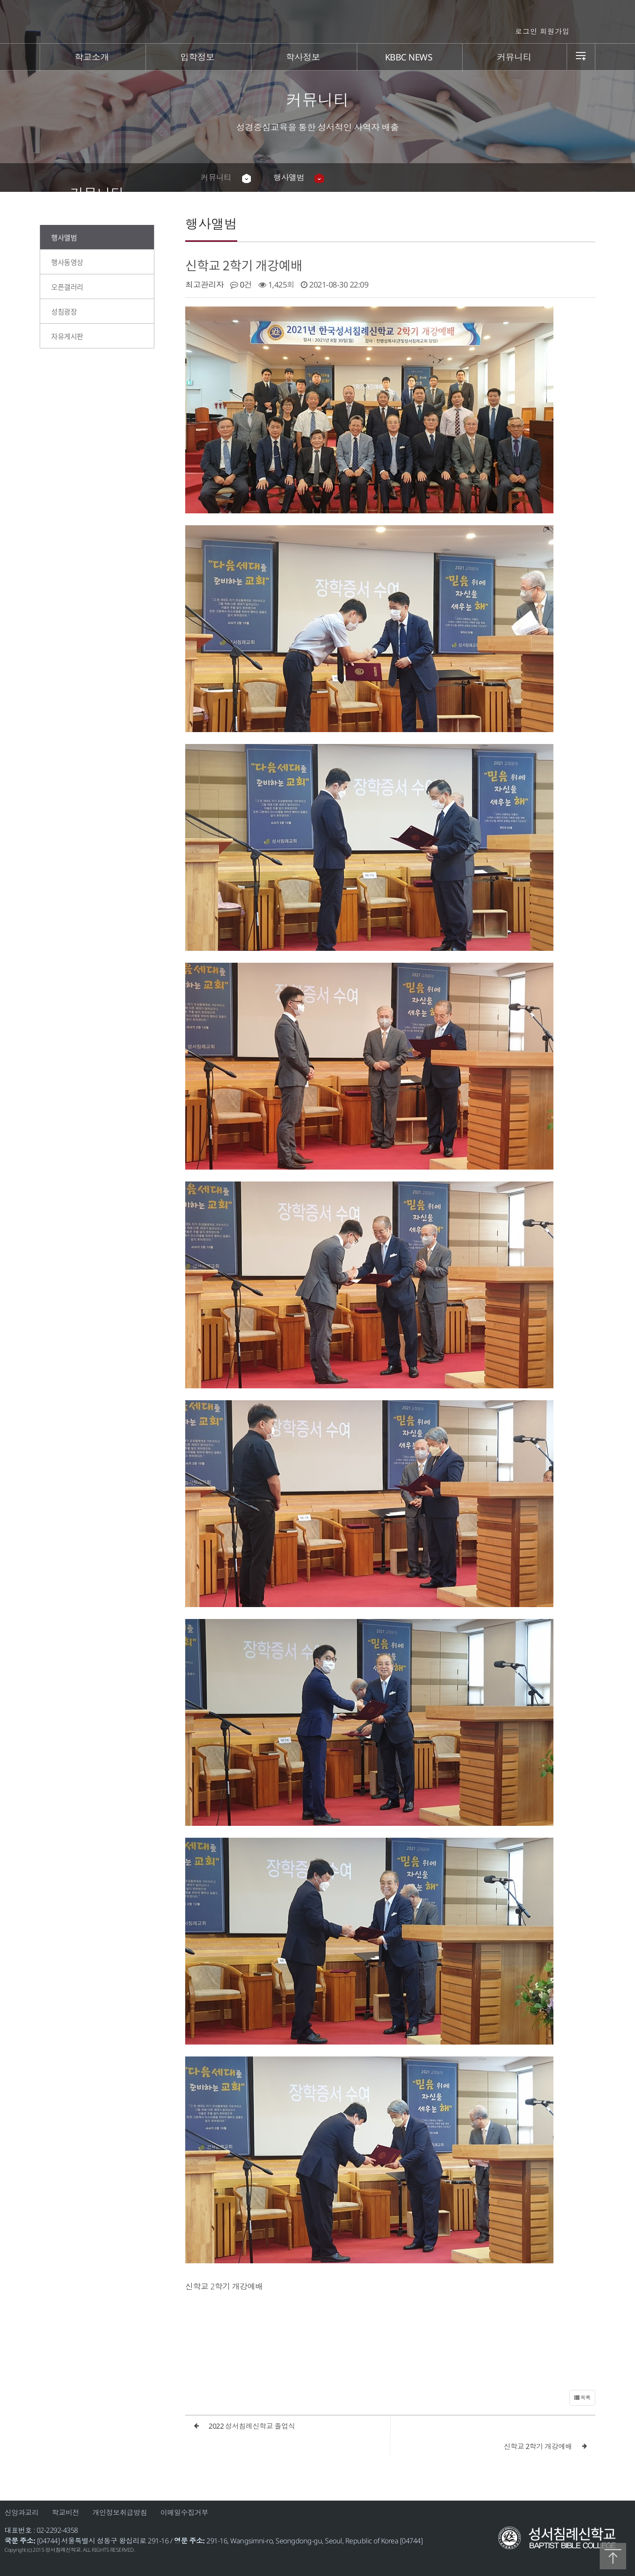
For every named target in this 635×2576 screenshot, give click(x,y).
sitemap (581, 57)
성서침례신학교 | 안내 (317, 22)
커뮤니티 (514, 57)
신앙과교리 (21, 2512)
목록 (582, 2397)
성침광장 (64, 311)
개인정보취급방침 (120, 2512)
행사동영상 (67, 262)
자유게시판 (67, 336)
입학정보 (197, 57)
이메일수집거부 (185, 2512)
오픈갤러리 (67, 286)
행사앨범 (288, 177)
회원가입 (555, 31)
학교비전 (65, 2512)
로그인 (526, 31)
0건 (241, 284)
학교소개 (92, 57)
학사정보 (303, 57)
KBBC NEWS (409, 57)
